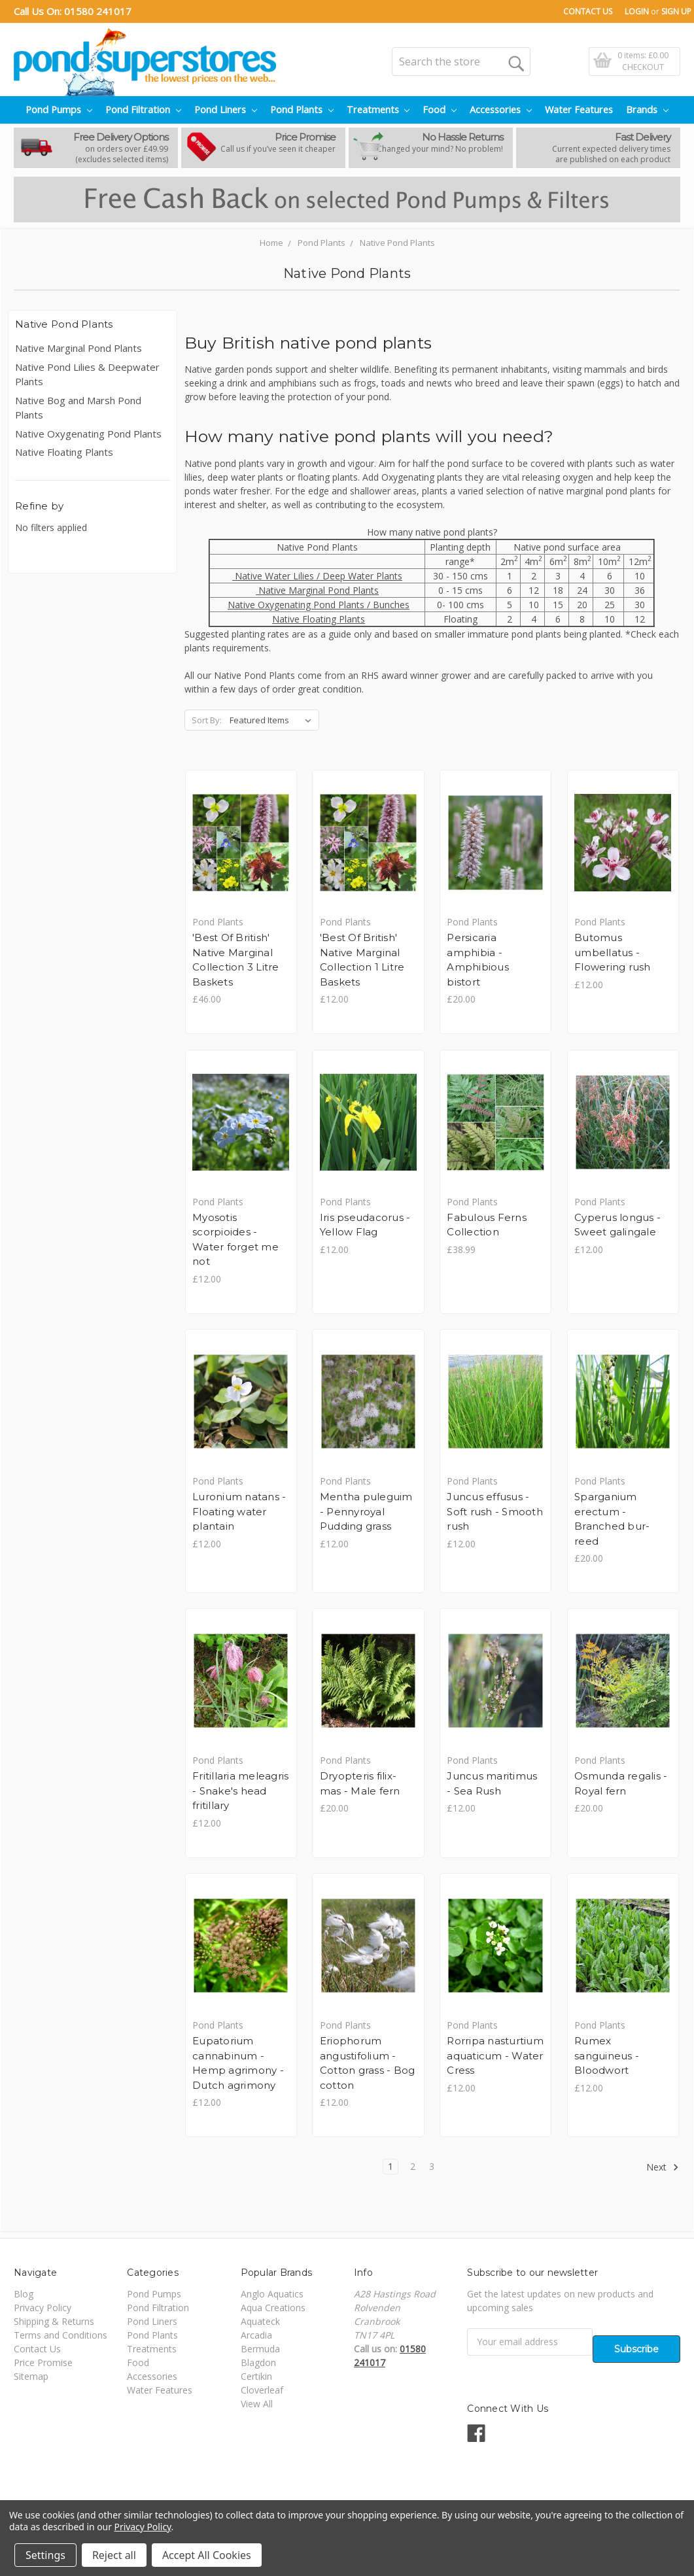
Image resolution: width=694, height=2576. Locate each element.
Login (637, 11)
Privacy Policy (42, 2307)
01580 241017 (97, 11)
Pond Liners (225, 109)
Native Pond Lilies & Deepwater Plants (87, 374)
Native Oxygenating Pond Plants (88, 433)
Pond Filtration (143, 109)
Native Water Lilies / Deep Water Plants (317, 576)
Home (271, 243)
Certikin (256, 2376)
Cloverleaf (262, 2390)
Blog (23, 2294)
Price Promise (43, 2362)
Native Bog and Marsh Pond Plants (78, 408)
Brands (647, 109)
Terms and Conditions (60, 2335)
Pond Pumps (59, 109)
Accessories (501, 109)
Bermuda (260, 2349)
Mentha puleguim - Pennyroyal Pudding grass (366, 1511)
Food (440, 109)
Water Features (579, 109)
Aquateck (260, 2321)
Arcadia (256, 2335)
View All (257, 2403)
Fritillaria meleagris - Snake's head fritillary (240, 1791)
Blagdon (258, 2362)
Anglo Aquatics (272, 2294)
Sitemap (31, 2376)
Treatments (378, 109)
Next (662, 2167)
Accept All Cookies (206, 2555)
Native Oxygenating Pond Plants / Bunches (318, 604)
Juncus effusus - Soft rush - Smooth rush (495, 1511)
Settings (45, 2555)
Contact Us (587, 11)
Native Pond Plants (397, 243)
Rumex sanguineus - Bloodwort (606, 2055)
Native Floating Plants (64, 451)
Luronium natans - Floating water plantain (239, 1511)
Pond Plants (302, 109)
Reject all (114, 2555)
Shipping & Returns (54, 2321)
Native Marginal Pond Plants (78, 347)
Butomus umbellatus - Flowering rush (612, 952)
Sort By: (207, 720)
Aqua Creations (273, 2307)
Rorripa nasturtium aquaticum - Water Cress (495, 2055)
